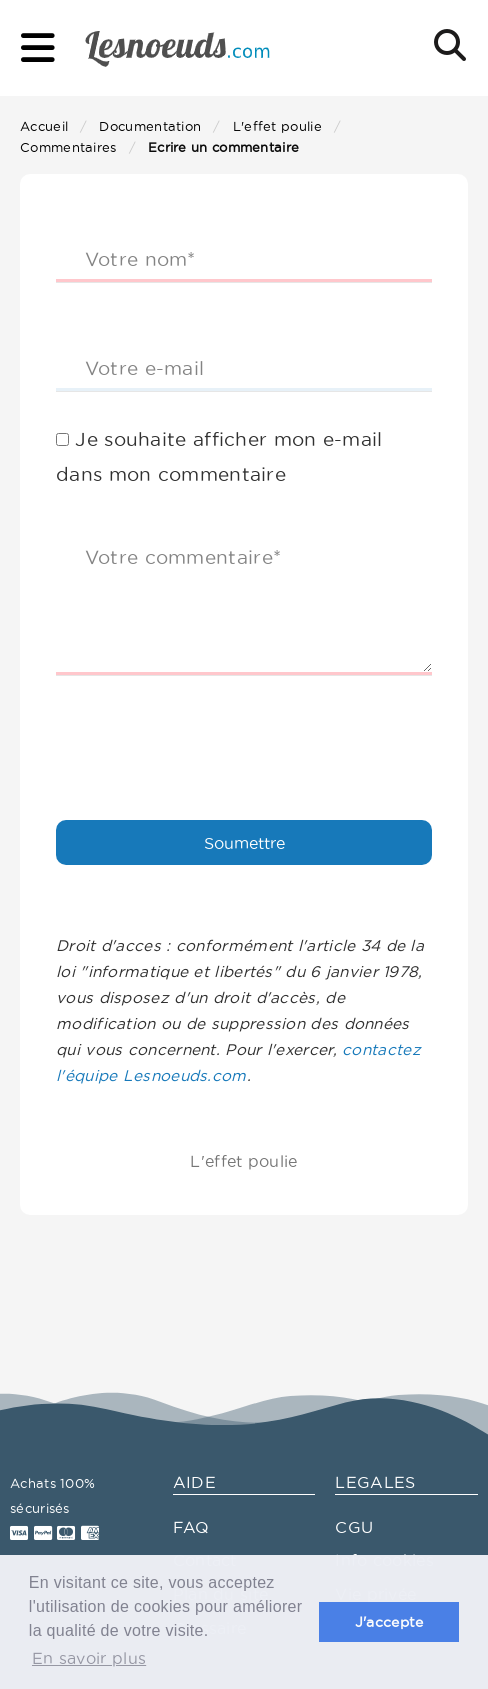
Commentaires (68, 147)
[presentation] (208, 730)
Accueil (44, 126)
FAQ (191, 1527)
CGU (354, 1527)
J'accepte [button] (389, 1622)
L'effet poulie (277, 126)
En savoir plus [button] (89, 1658)
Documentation (150, 126)
